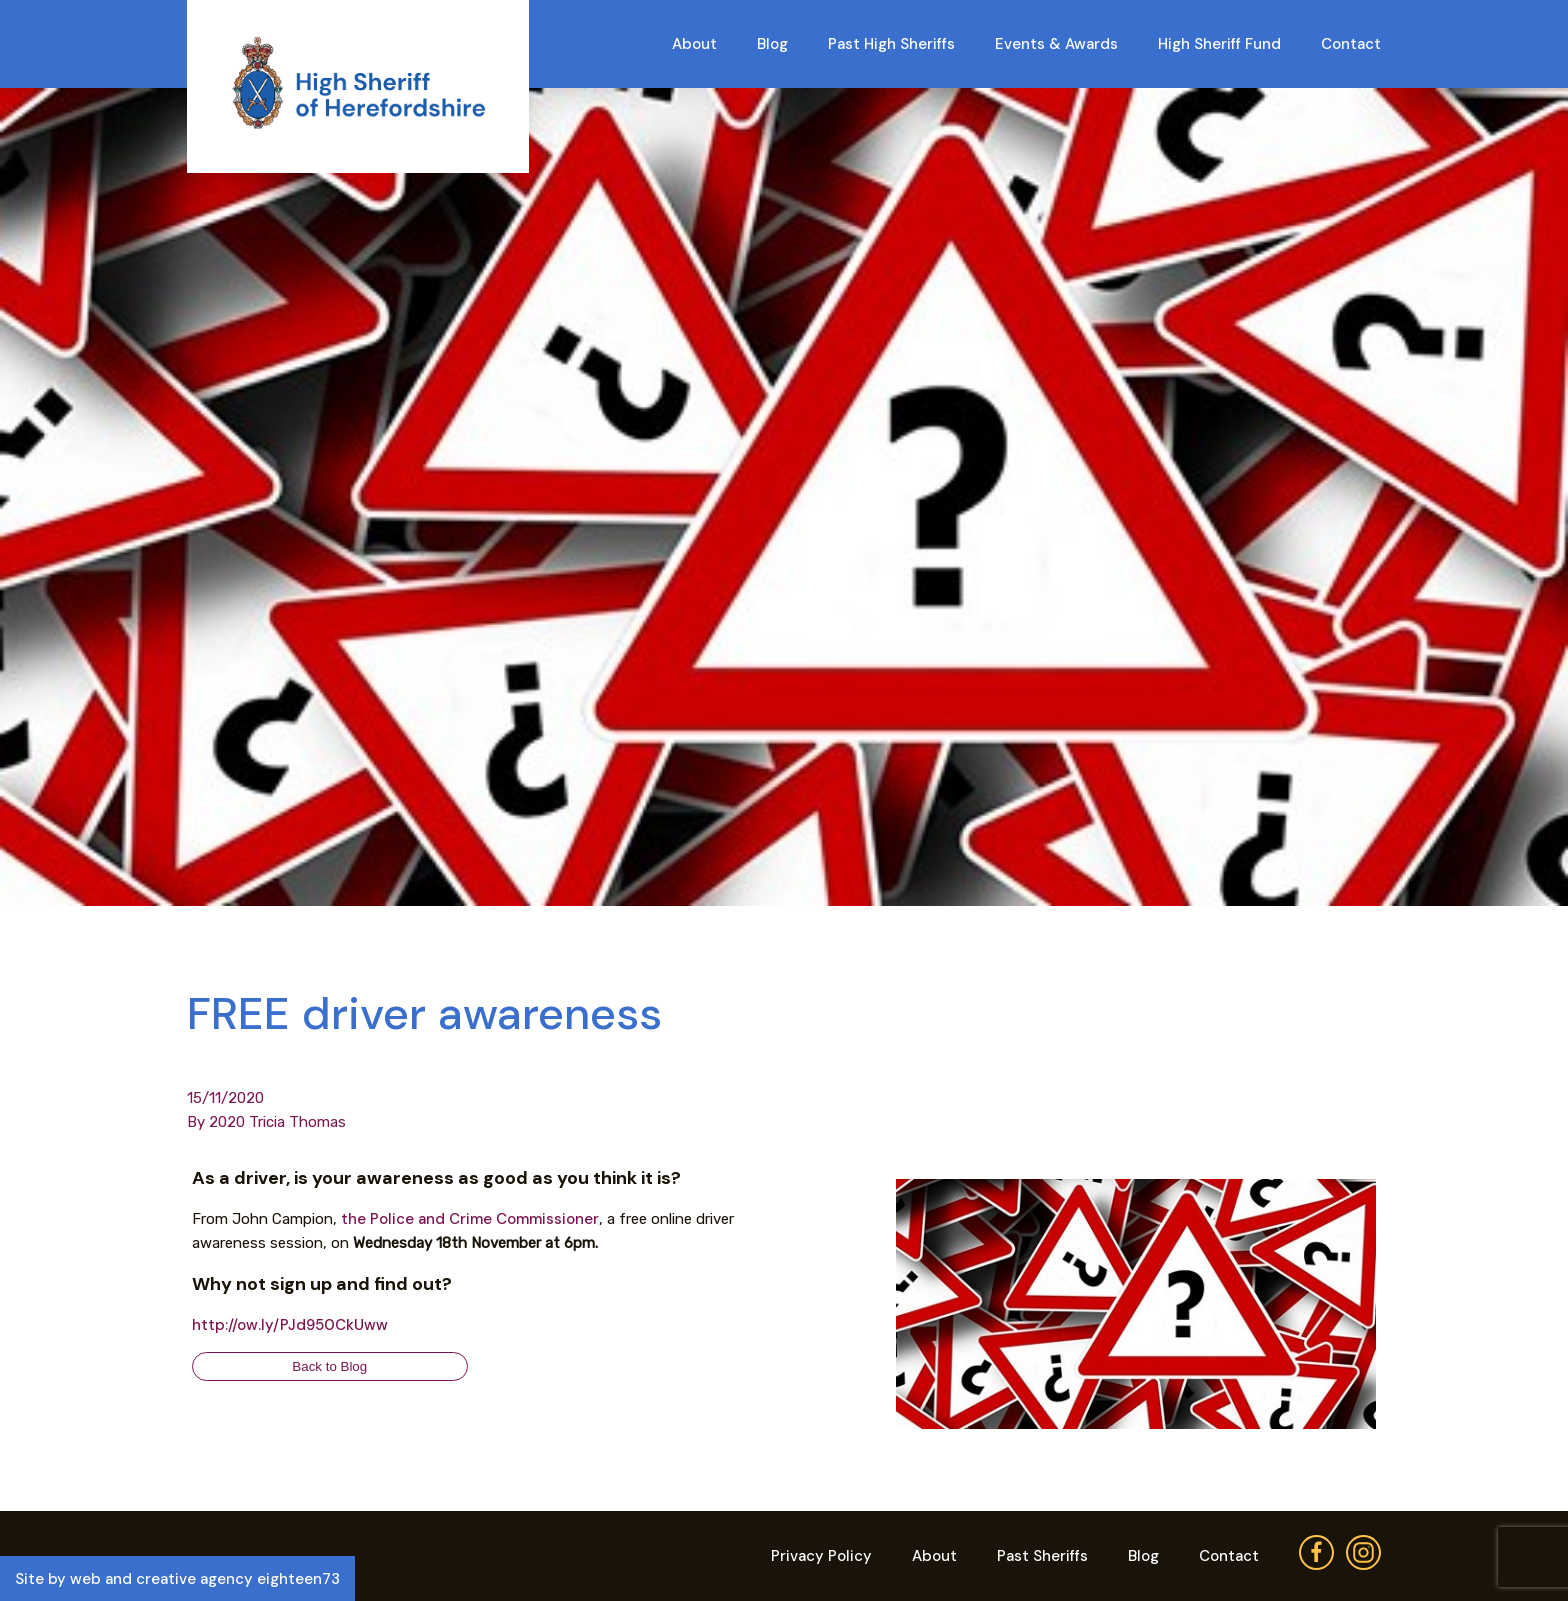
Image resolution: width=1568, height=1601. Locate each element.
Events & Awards (1056, 44)
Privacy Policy (821, 1556)
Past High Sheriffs (891, 44)
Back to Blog (329, 1366)
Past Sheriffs (1042, 1556)
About (694, 44)
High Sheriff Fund (1219, 44)
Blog (772, 44)
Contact (1351, 44)
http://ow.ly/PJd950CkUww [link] (290, 1325)
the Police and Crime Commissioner (470, 1219)
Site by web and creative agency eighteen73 (177, 1579)
